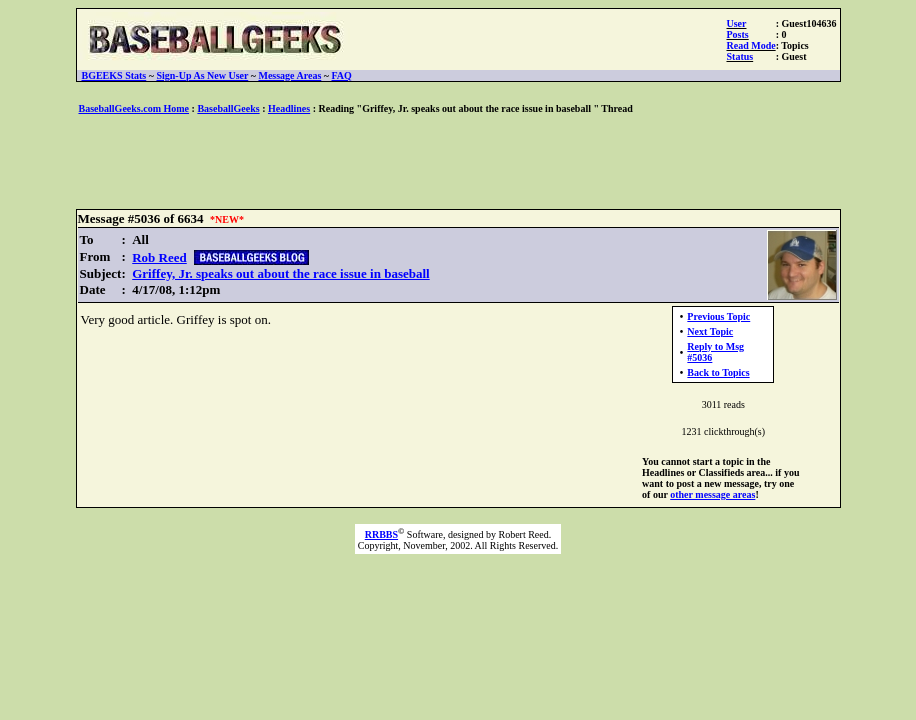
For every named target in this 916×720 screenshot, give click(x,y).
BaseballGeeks (228, 108)
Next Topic (710, 331)
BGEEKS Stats (114, 75)
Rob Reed (159, 257)
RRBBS (381, 534)
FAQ (342, 75)
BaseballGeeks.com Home (134, 108)
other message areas (712, 494)
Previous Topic (718, 316)
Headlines (289, 108)
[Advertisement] (458, 163)
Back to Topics (718, 372)
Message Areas (289, 75)
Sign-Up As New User (202, 75)
